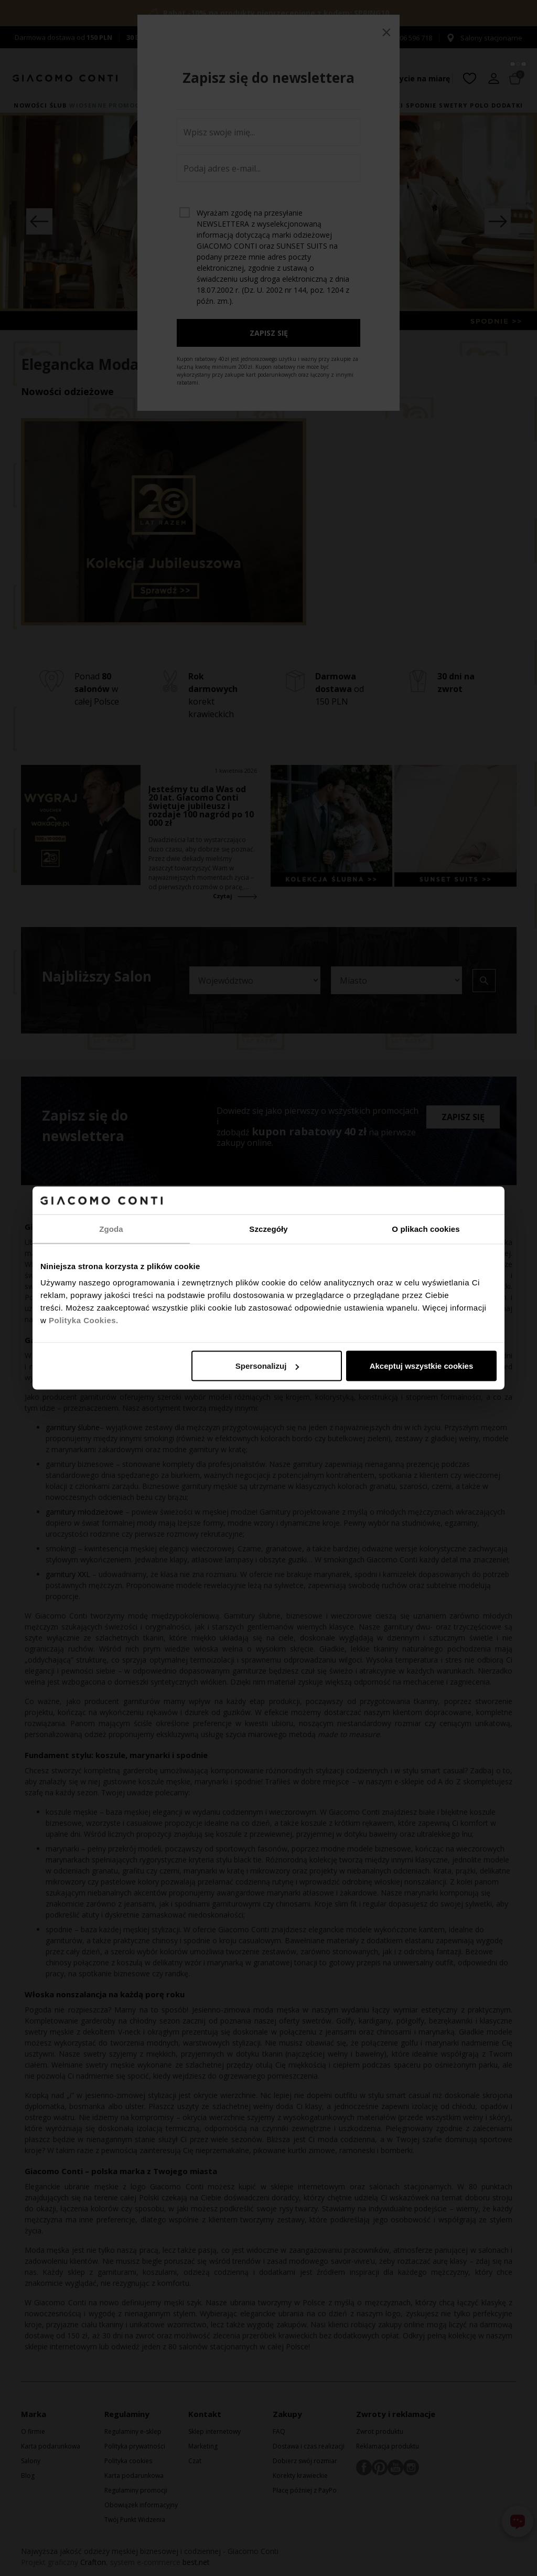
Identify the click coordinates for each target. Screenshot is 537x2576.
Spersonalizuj (267, 1365)
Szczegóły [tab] (268, 1228)
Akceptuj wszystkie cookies (422, 1365)
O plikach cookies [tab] (425, 1228)
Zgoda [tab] (111, 1228)
